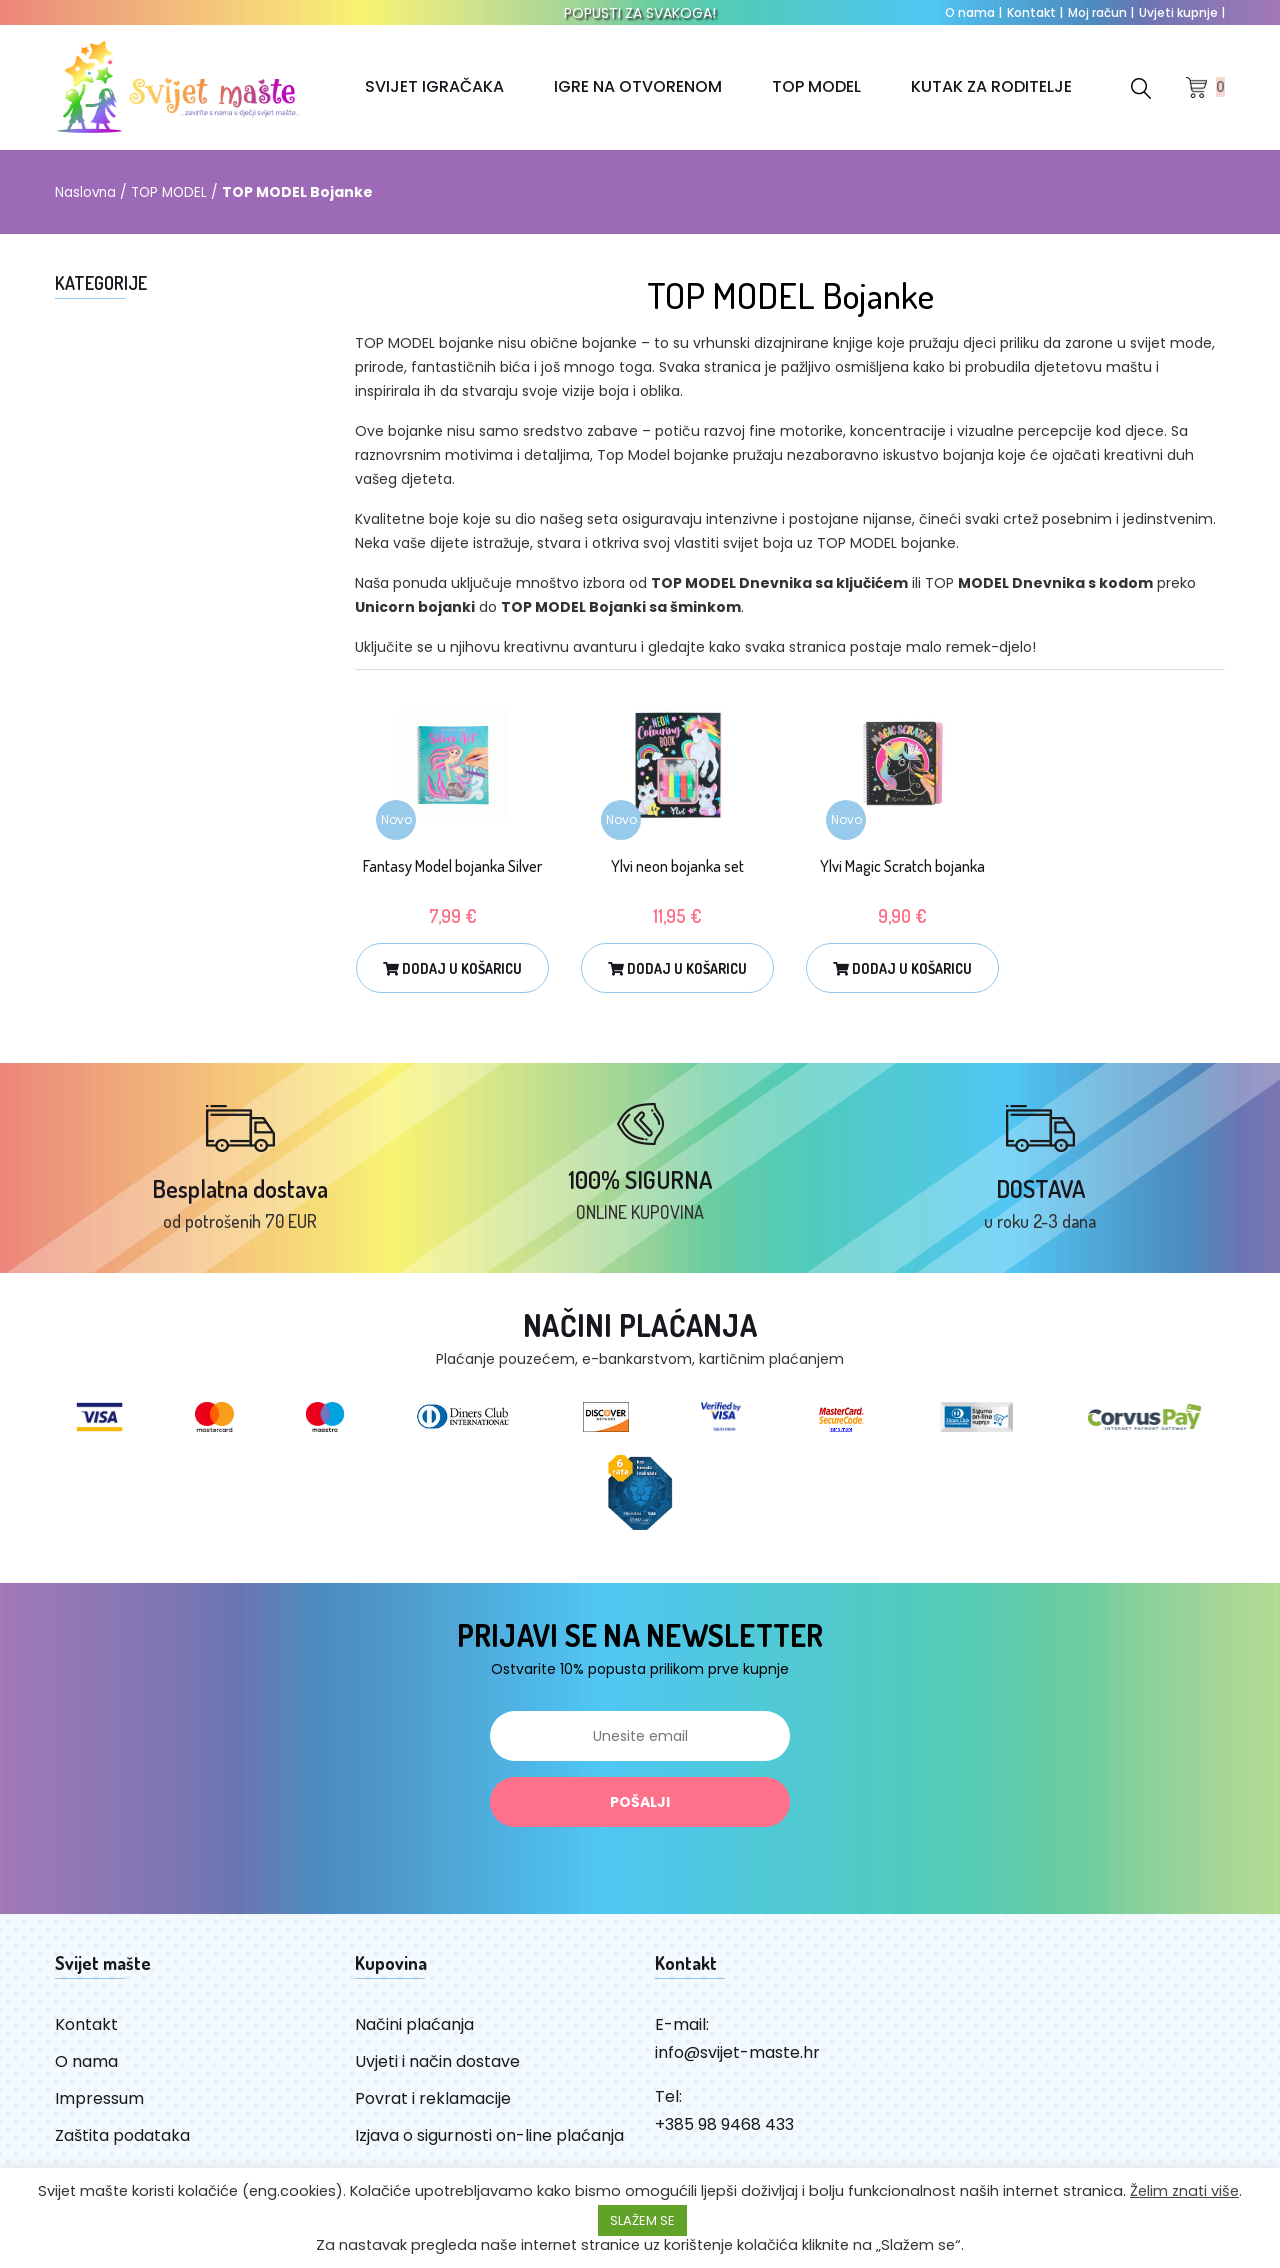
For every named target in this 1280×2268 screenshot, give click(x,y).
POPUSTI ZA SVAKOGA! (640, 13)
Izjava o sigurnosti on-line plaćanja (489, 2153)
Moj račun (1101, 12)
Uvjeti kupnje (1182, 12)
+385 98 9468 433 (724, 2142)
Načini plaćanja (414, 2042)
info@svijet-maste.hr (737, 2070)
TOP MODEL (815, 86)
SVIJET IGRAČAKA (433, 86)
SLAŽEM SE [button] (642, 2220)
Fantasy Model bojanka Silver (452, 866)
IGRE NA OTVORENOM (637, 86)
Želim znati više (1184, 2191)
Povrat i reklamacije (433, 2116)
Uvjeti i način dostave (437, 2079)
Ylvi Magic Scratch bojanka (902, 866)
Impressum (99, 2116)
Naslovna (86, 192)
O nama (973, 12)
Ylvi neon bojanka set (677, 866)
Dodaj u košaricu (452, 968)
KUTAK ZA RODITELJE (990, 86)
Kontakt (1035, 12)
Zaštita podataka (122, 2153)
